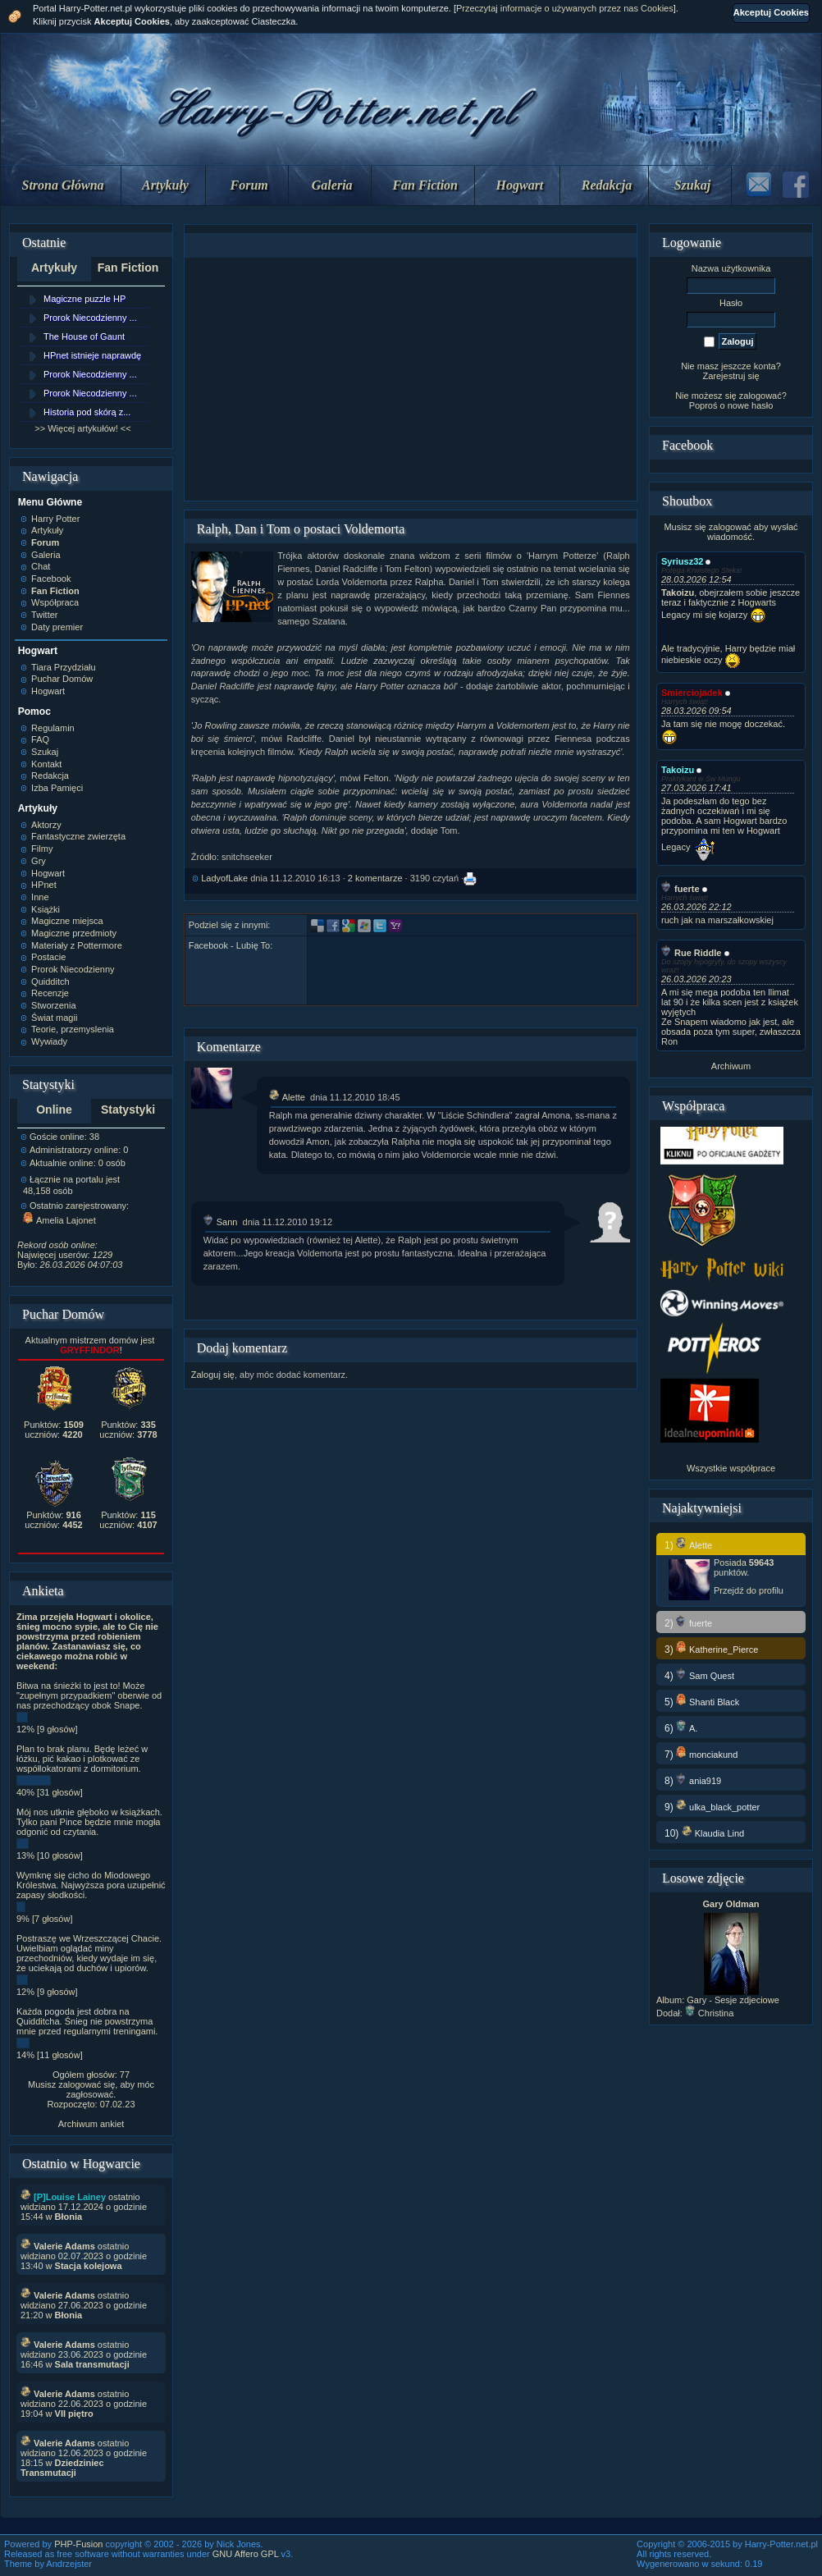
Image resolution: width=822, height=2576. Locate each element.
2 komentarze (375, 878)
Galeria (332, 185)
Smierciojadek (692, 693)
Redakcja (607, 185)
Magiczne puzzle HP (84, 299)
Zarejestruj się (730, 376)
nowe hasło (751, 405)
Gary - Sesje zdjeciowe (733, 2000)
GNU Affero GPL (245, 2554)
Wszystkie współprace (731, 1468)
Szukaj (692, 185)
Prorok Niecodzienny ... (90, 318)
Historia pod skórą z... (86, 412)
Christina (709, 2013)
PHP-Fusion (78, 2544)
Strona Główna (63, 185)
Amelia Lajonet (59, 1220)
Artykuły (165, 185)
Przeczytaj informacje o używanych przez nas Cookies (565, 8)
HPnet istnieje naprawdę (92, 355)
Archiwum (731, 1066)
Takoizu (677, 770)
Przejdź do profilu (748, 1590)
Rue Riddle (691, 953)
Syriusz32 (682, 561)
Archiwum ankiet (91, 2124)
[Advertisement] (410, 379)
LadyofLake (224, 878)
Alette (287, 1097)
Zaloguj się (213, 1375)
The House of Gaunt (84, 336)
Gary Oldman (730, 1904)
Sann (220, 1222)
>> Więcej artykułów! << (82, 428)
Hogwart (520, 185)
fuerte (680, 889)
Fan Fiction (425, 185)
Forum (249, 185)
